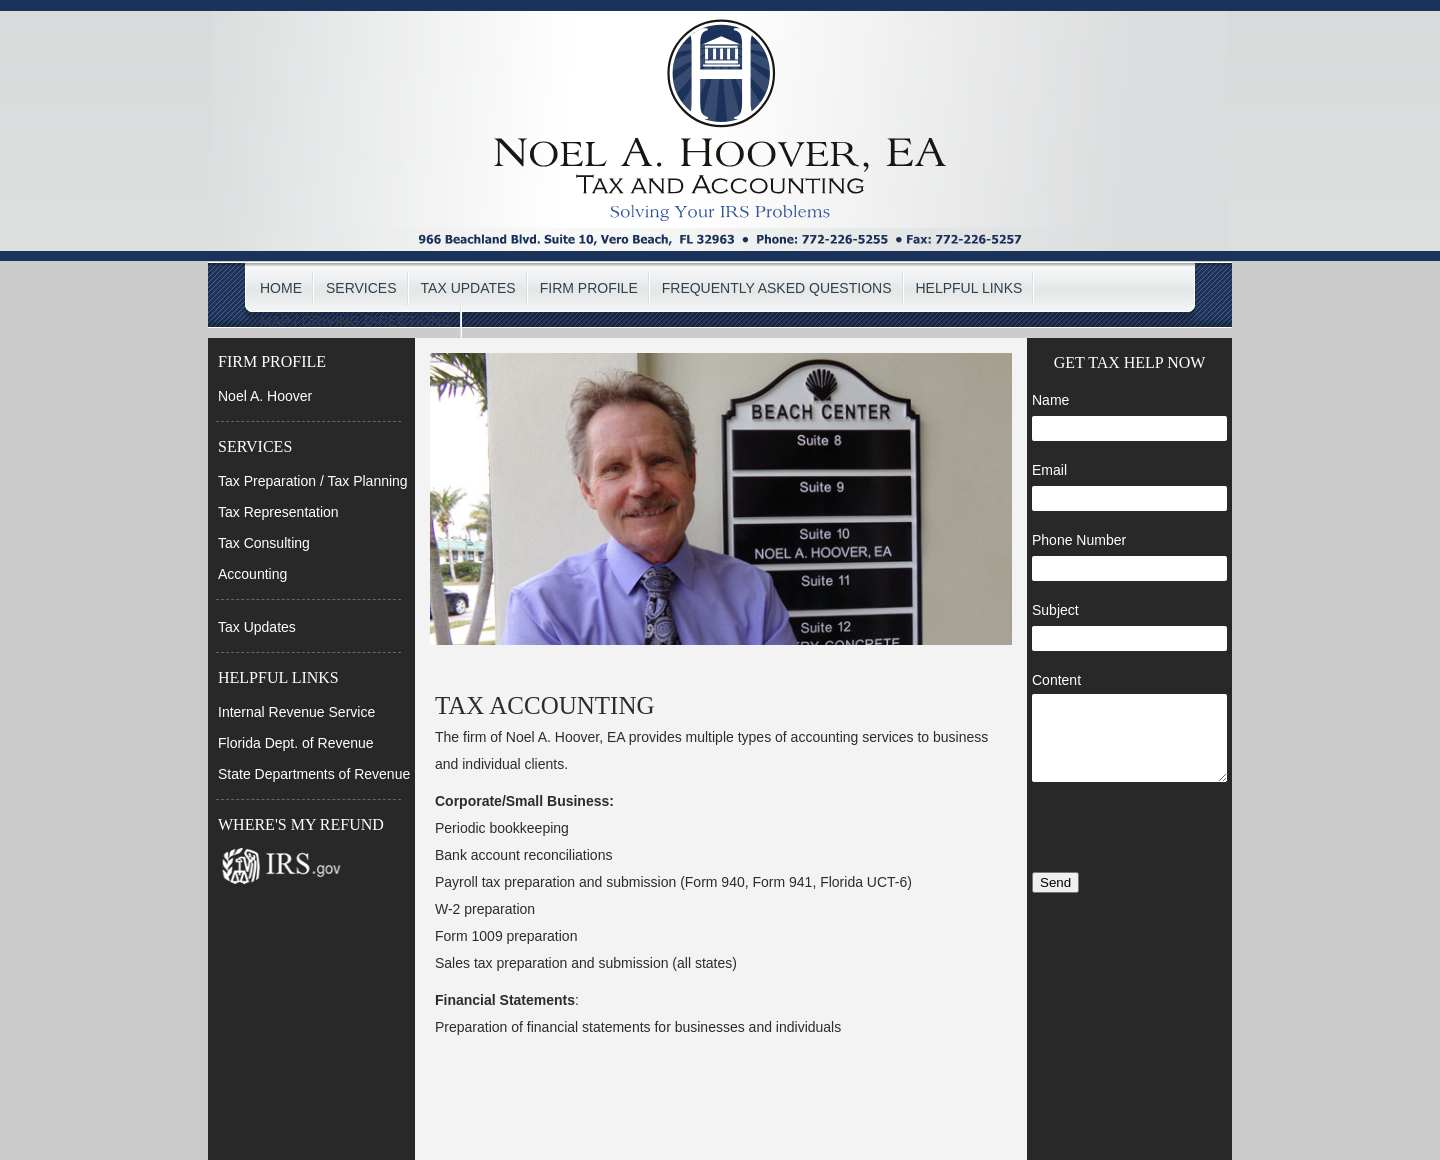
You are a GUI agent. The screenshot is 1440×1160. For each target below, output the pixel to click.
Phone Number (1079, 540)
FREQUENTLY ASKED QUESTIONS (777, 288)
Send (1055, 882)
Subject (1055, 610)
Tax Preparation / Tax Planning (313, 481)
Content (1056, 680)
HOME (281, 288)
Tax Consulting (264, 543)
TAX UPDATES (468, 288)
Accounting (252, 574)
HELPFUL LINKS (969, 288)
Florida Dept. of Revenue (296, 743)
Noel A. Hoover (265, 396)
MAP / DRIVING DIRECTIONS (355, 321)
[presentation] (1129, 829)
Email (1049, 470)
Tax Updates (257, 627)
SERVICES (361, 288)
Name (1050, 400)
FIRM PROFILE (589, 288)
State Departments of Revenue (314, 774)
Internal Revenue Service (296, 712)
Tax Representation (278, 512)
